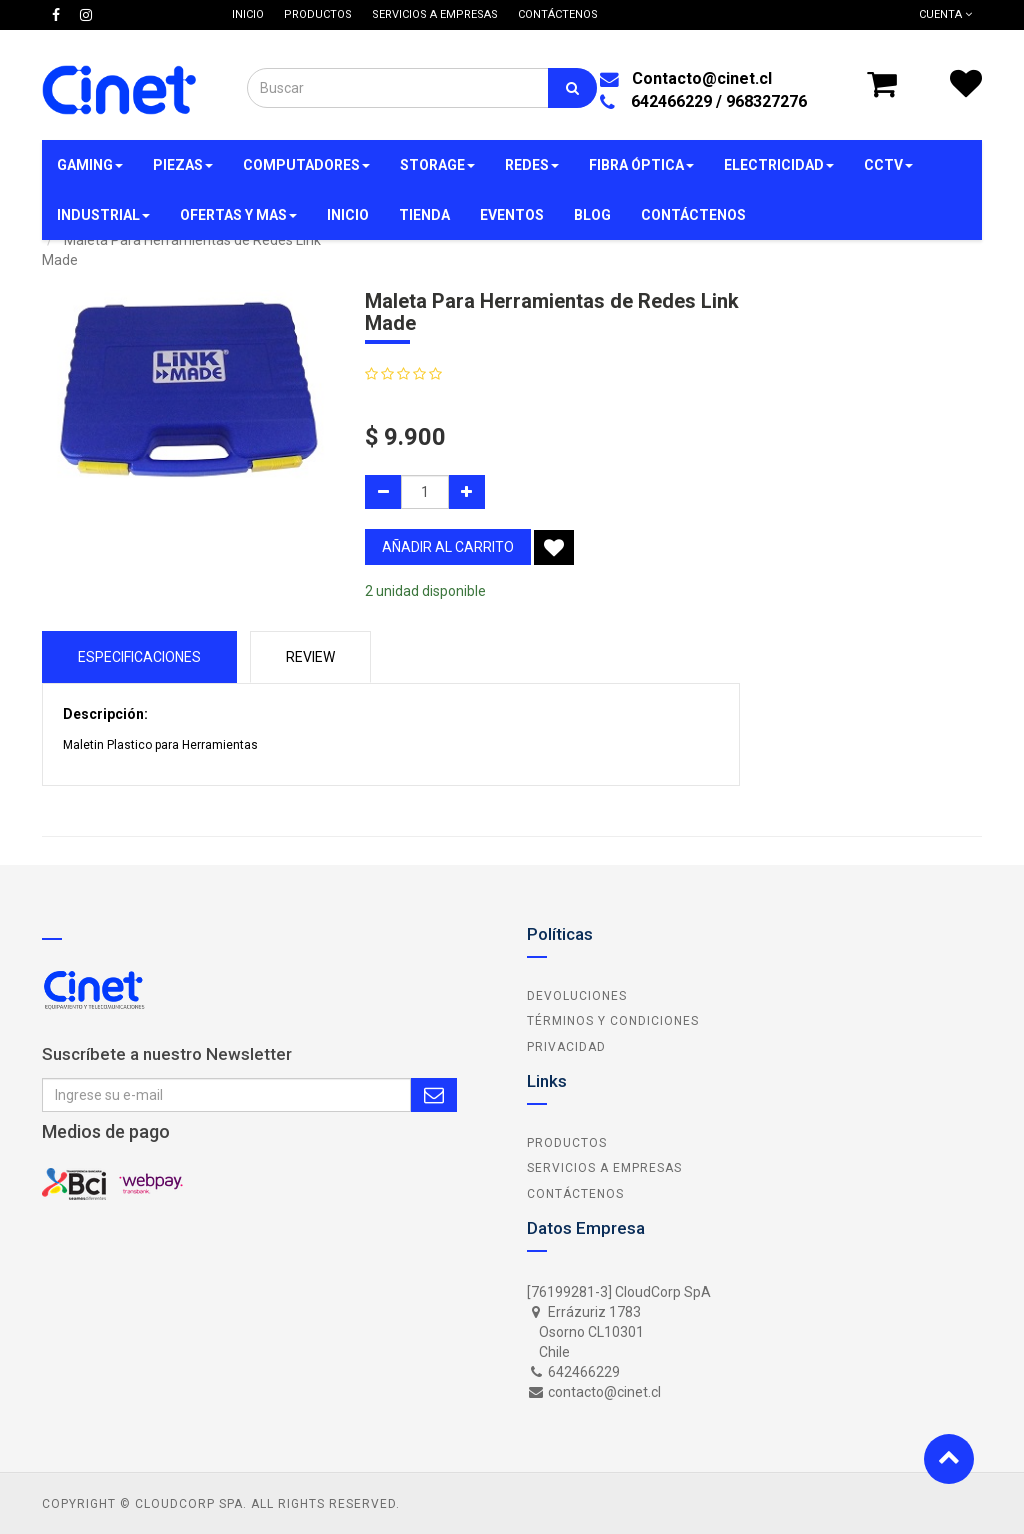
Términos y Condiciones (613, 1021)
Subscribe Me (434, 1095)
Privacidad (566, 1047)
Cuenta (945, 14)
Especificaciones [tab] (139, 657)
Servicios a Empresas (604, 1168)
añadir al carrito (448, 547)
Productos (567, 1143)
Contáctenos (575, 1194)
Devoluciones (577, 996)
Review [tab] (310, 657)
